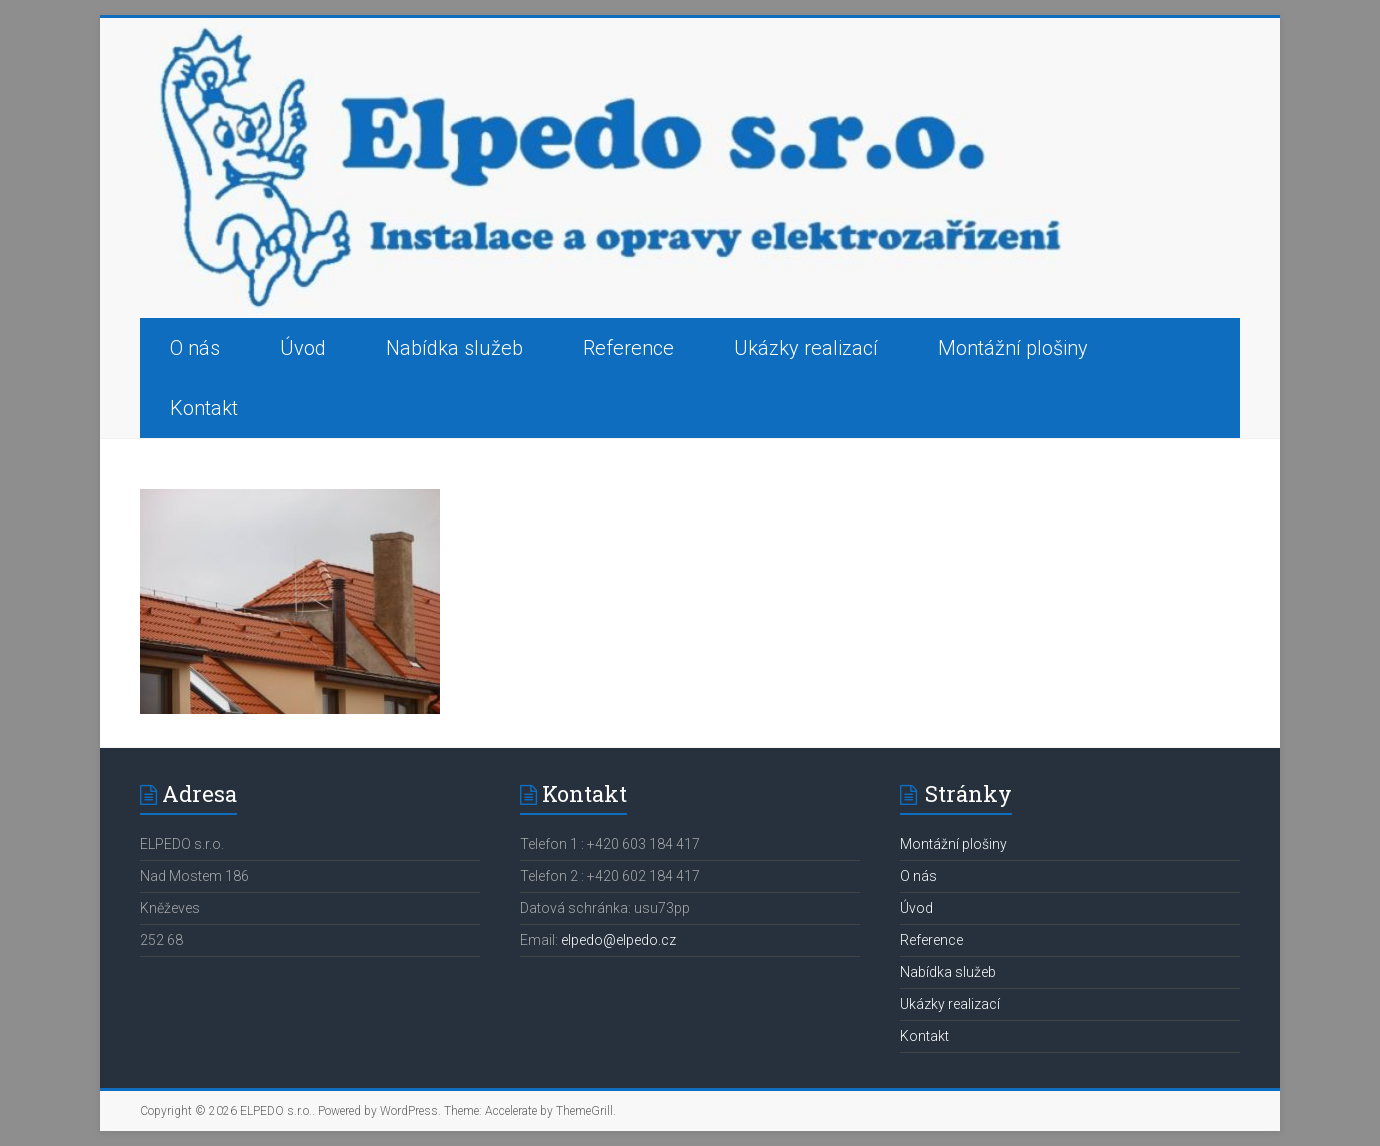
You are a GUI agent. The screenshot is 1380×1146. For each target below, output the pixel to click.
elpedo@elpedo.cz (618, 940)
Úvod (303, 348)
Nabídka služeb (454, 348)
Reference (628, 348)
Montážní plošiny (1013, 348)
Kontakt (204, 408)
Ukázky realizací (806, 348)
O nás (195, 348)
